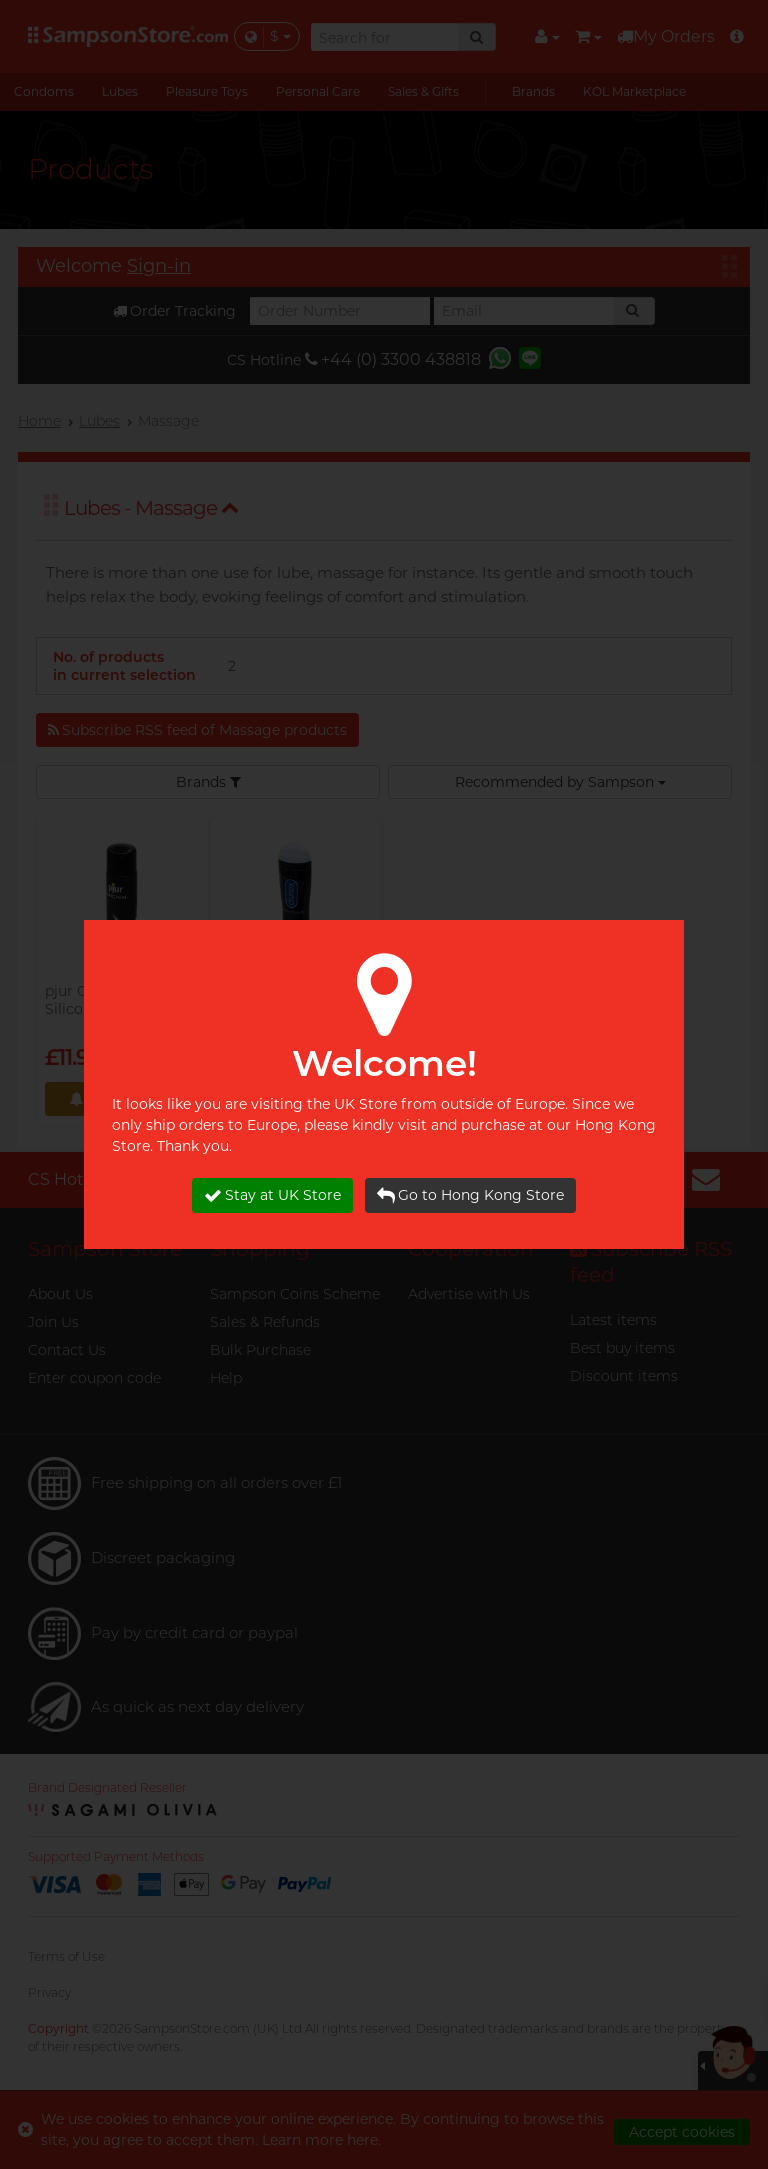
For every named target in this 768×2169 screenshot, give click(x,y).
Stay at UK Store (272, 1195)
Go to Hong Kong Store (470, 1195)
